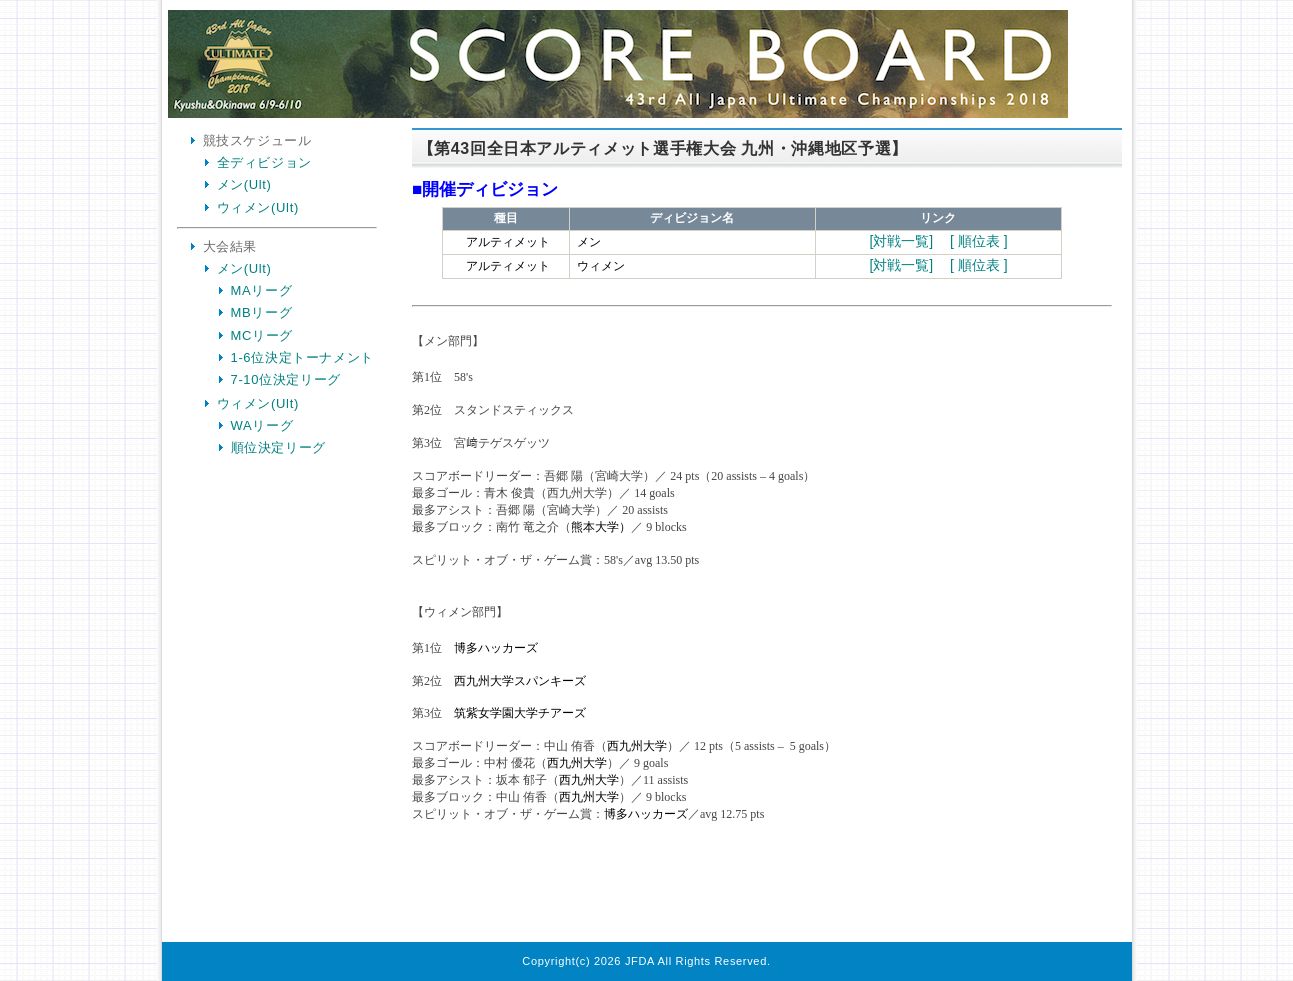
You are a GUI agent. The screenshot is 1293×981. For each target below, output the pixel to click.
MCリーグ (262, 335)
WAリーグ (262, 425)
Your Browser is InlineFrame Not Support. (762, 538)
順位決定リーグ (279, 447)
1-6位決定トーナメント (303, 357)
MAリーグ (262, 290)
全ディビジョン (265, 162)
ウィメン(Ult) (258, 207)
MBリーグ (262, 312)
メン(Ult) (244, 184)
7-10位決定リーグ (286, 379)
